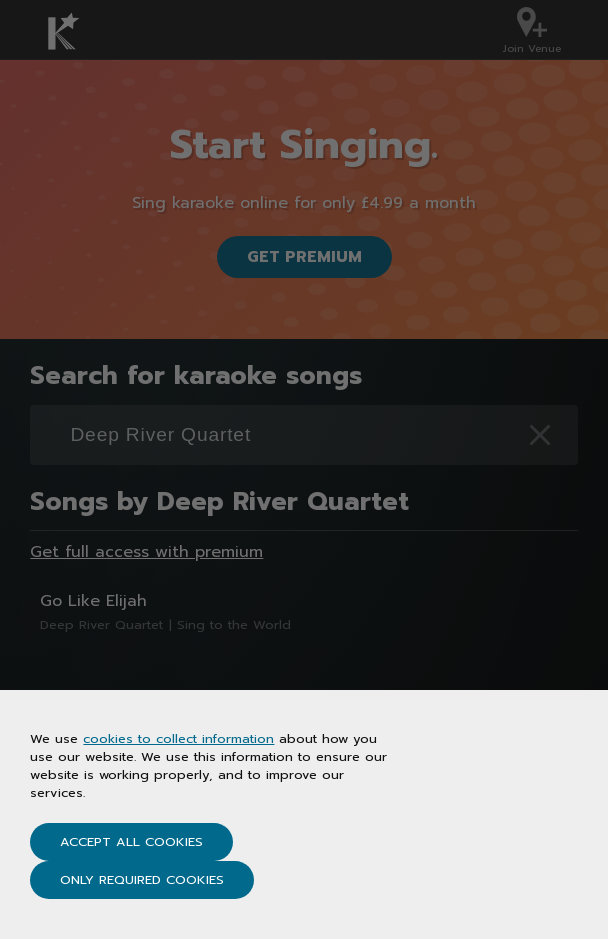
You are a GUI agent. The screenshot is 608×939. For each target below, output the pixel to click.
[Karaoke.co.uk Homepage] (76, 31)
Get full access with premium (146, 552)
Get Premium (304, 257)
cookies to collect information (178, 738)
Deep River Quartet (101, 624)
